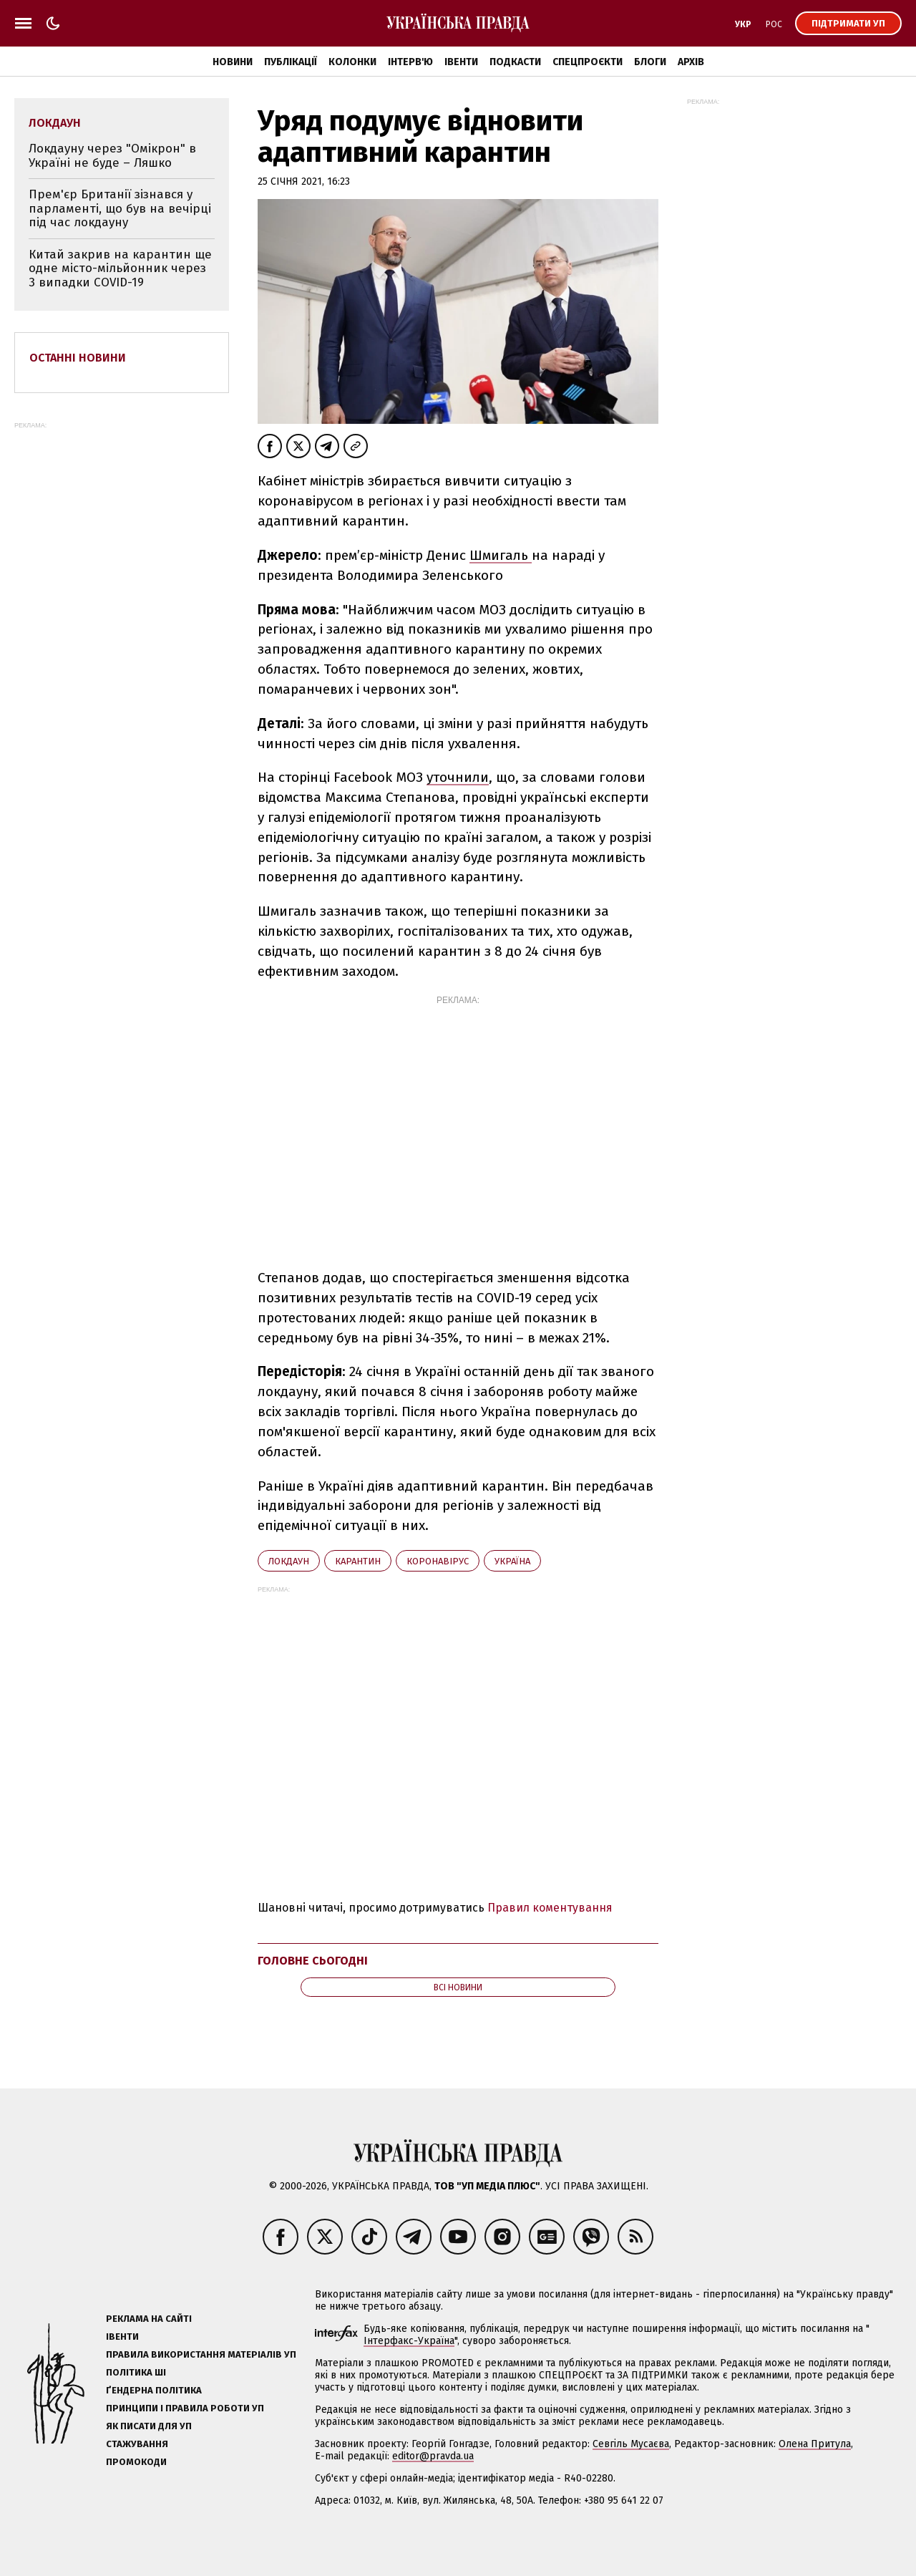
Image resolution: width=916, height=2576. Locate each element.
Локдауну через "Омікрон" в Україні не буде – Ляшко (112, 155)
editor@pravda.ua (433, 2456)
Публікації (290, 62)
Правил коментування (550, 1907)
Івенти (461, 62)
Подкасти (515, 62)
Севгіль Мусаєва (631, 2444)
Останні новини (77, 357)
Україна (512, 1561)
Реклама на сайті (149, 2318)
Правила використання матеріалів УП (201, 2354)
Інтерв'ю (410, 62)
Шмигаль (500, 555)
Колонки (352, 62)
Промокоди (136, 2461)
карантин (358, 1561)
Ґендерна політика (154, 2390)
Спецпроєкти (587, 62)
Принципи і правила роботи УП (185, 2408)
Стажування (137, 2444)
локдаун (288, 1561)
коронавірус (437, 1561)
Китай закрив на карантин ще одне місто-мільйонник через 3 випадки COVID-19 (120, 268)
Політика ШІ (136, 2372)
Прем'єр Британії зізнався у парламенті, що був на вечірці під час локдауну (120, 208)
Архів (691, 62)
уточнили (458, 777)
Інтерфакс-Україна (409, 2341)
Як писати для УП (149, 2426)
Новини (233, 62)
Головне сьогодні (313, 1960)
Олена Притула (815, 2444)
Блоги (650, 62)
